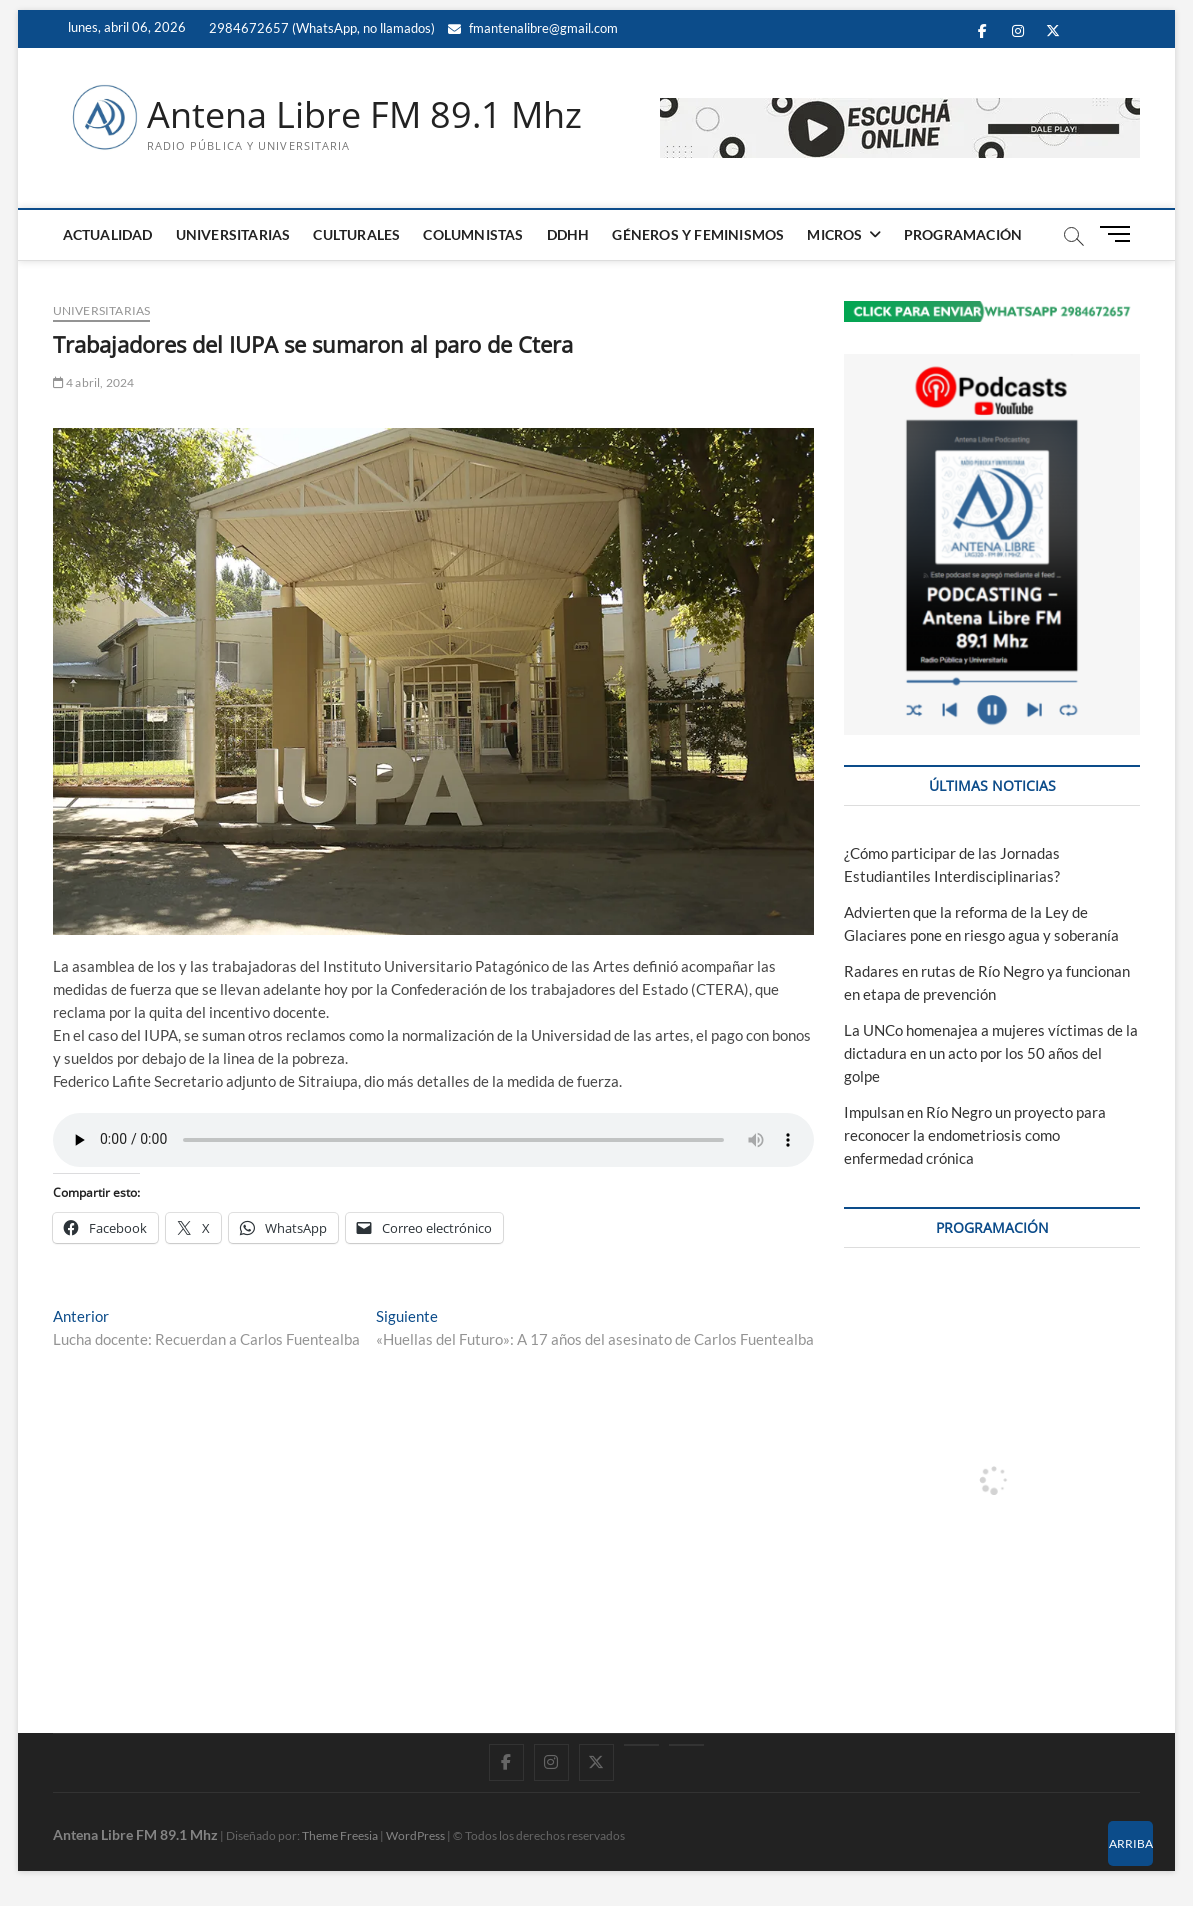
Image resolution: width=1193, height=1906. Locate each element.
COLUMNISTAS (473, 234)
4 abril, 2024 (94, 382)
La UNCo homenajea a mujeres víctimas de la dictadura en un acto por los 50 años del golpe (991, 1053)
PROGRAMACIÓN (963, 234)
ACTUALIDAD (108, 234)
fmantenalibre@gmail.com (533, 28)
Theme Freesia (340, 1835)
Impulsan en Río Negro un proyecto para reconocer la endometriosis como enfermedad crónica (975, 1135)
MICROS (834, 234)
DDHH (568, 234)
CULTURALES (356, 234)
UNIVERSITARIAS (233, 234)
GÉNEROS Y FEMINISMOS (698, 234)
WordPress (415, 1835)
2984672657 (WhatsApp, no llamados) (320, 28)
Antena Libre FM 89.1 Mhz (364, 115)
